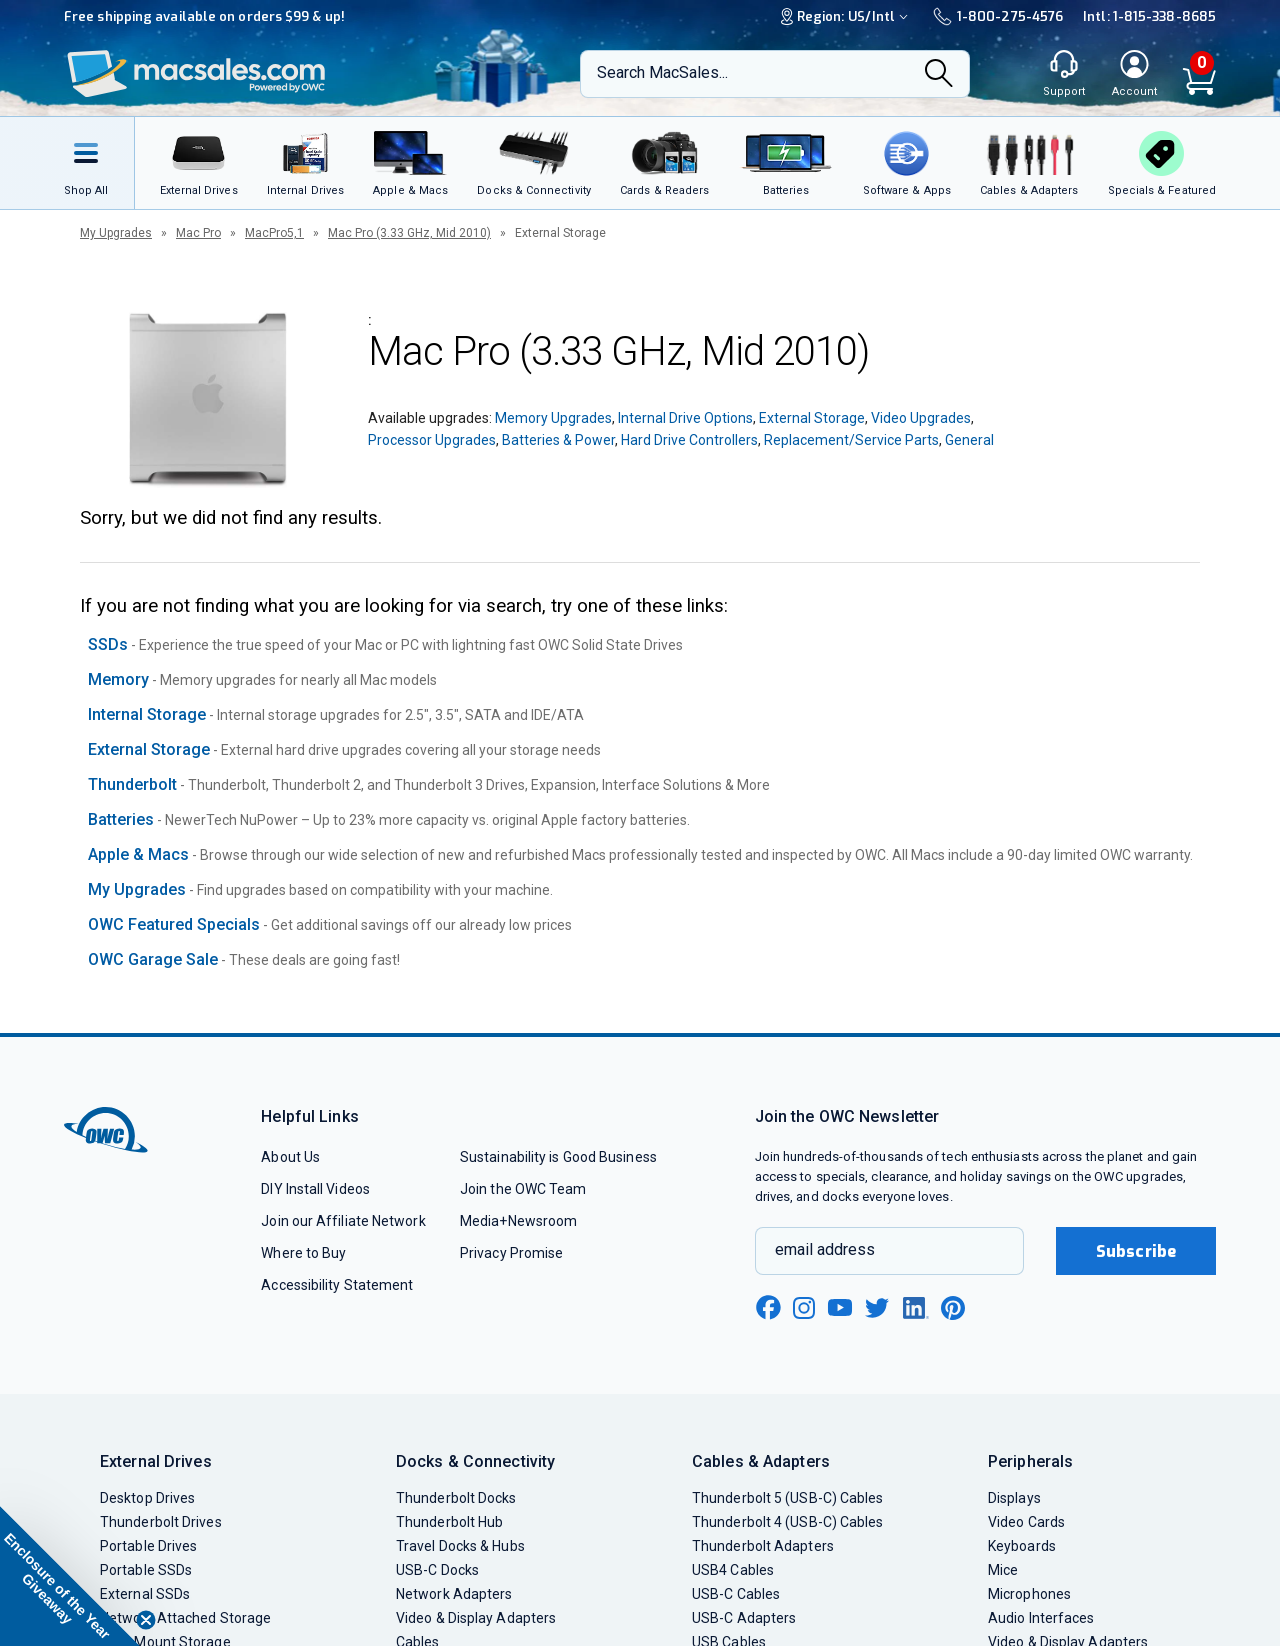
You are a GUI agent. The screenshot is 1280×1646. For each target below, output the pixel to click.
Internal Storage (147, 714)
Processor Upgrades (432, 440)
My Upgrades (116, 233)
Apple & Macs (138, 854)
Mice (1003, 1570)
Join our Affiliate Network (343, 1221)
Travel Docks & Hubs (460, 1546)
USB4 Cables (733, 1570)
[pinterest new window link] (953, 1308)
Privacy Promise (511, 1253)
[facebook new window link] (768, 1308)
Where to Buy (303, 1253)
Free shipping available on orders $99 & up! (204, 16)
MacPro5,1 (274, 233)
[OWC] (197, 74)
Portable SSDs (146, 1570)
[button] (70, 1576)
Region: (847, 16)
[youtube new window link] (840, 1307)
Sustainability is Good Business (558, 1157)
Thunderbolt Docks (456, 1498)
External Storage (812, 418)
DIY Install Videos (315, 1189)
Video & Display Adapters (476, 1618)
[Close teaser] (146, 1620)
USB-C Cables (736, 1594)
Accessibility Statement (337, 1285)
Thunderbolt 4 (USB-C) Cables (788, 1522)
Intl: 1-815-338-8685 (1149, 16)
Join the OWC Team (523, 1189)
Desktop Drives (147, 1498)
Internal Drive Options (685, 418)
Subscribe (1136, 1251)
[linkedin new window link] (916, 1308)
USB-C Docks (437, 1570)
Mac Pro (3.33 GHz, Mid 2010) (409, 233)
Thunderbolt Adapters (763, 1546)
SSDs (108, 644)
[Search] (939, 75)
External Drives (156, 1461)
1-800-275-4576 (998, 16)
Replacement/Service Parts (851, 440)
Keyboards (1022, 1546)
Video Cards (1026, 1522)
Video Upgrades (921, 418)
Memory (118, 679)
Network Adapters (454, 1594)
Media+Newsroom (518, 1221)
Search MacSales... (662, 72)
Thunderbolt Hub (449, 1522)
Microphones (1029, 1594)
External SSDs (145, 1594)
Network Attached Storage (185, 1618)
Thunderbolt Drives (161, 1522)
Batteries (121, 819)
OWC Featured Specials (174, 924)
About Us (290, 1157)
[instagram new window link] (804, 1308)
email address (825, 1249)
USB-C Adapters (744, 1618)
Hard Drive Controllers (689, 440)
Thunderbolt (132, 784)
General (969, 440)
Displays (1014, 1498)
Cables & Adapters (761, 1461)
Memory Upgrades (553, 418)
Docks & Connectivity (475, 1461)
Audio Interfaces (1041, 1618)
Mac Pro (198, 233)
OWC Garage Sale (153, 959)
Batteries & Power (558, 440)
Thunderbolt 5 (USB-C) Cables (788, 1498)
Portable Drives (148, 1546)
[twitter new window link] (878, 1305)
